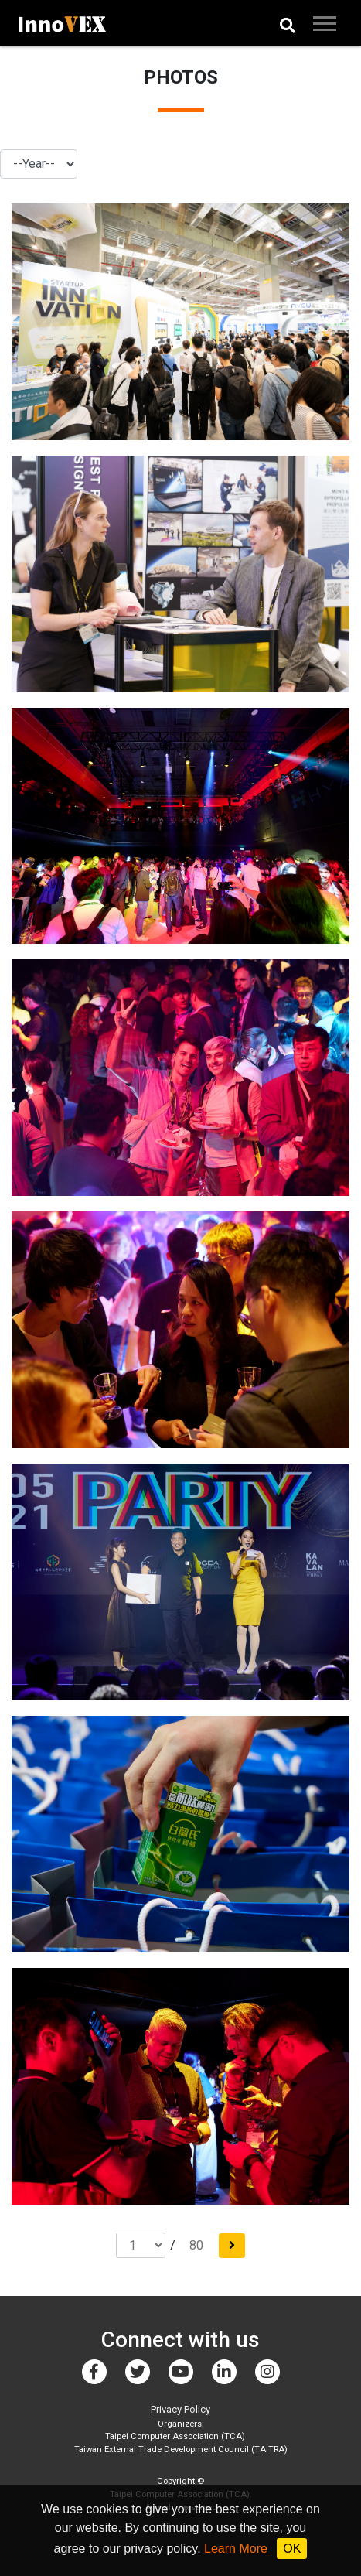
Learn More (235, 2548)
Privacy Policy (180, 2409)
